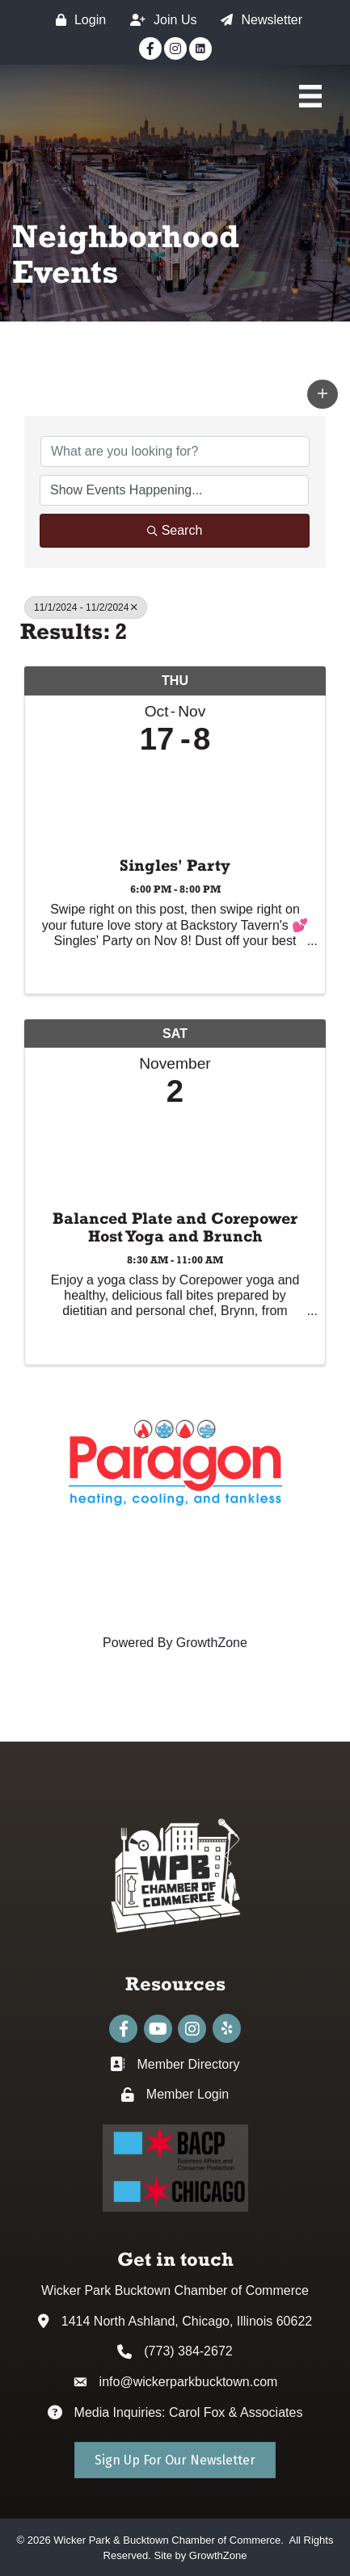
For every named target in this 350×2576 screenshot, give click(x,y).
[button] (322, 394)
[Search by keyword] (175, 451)
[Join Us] (159, 20)
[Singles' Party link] (175, 801)
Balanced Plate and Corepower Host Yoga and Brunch (175, 1227)
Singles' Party (175, 865)
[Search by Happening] (174, 490)
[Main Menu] (310, 96)
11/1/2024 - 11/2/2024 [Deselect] (85, 607)
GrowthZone (211, 1642)
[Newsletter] (257, 20)
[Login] (77, 20)
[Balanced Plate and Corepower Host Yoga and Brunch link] (175, 1154)
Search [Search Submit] (175, 530)
